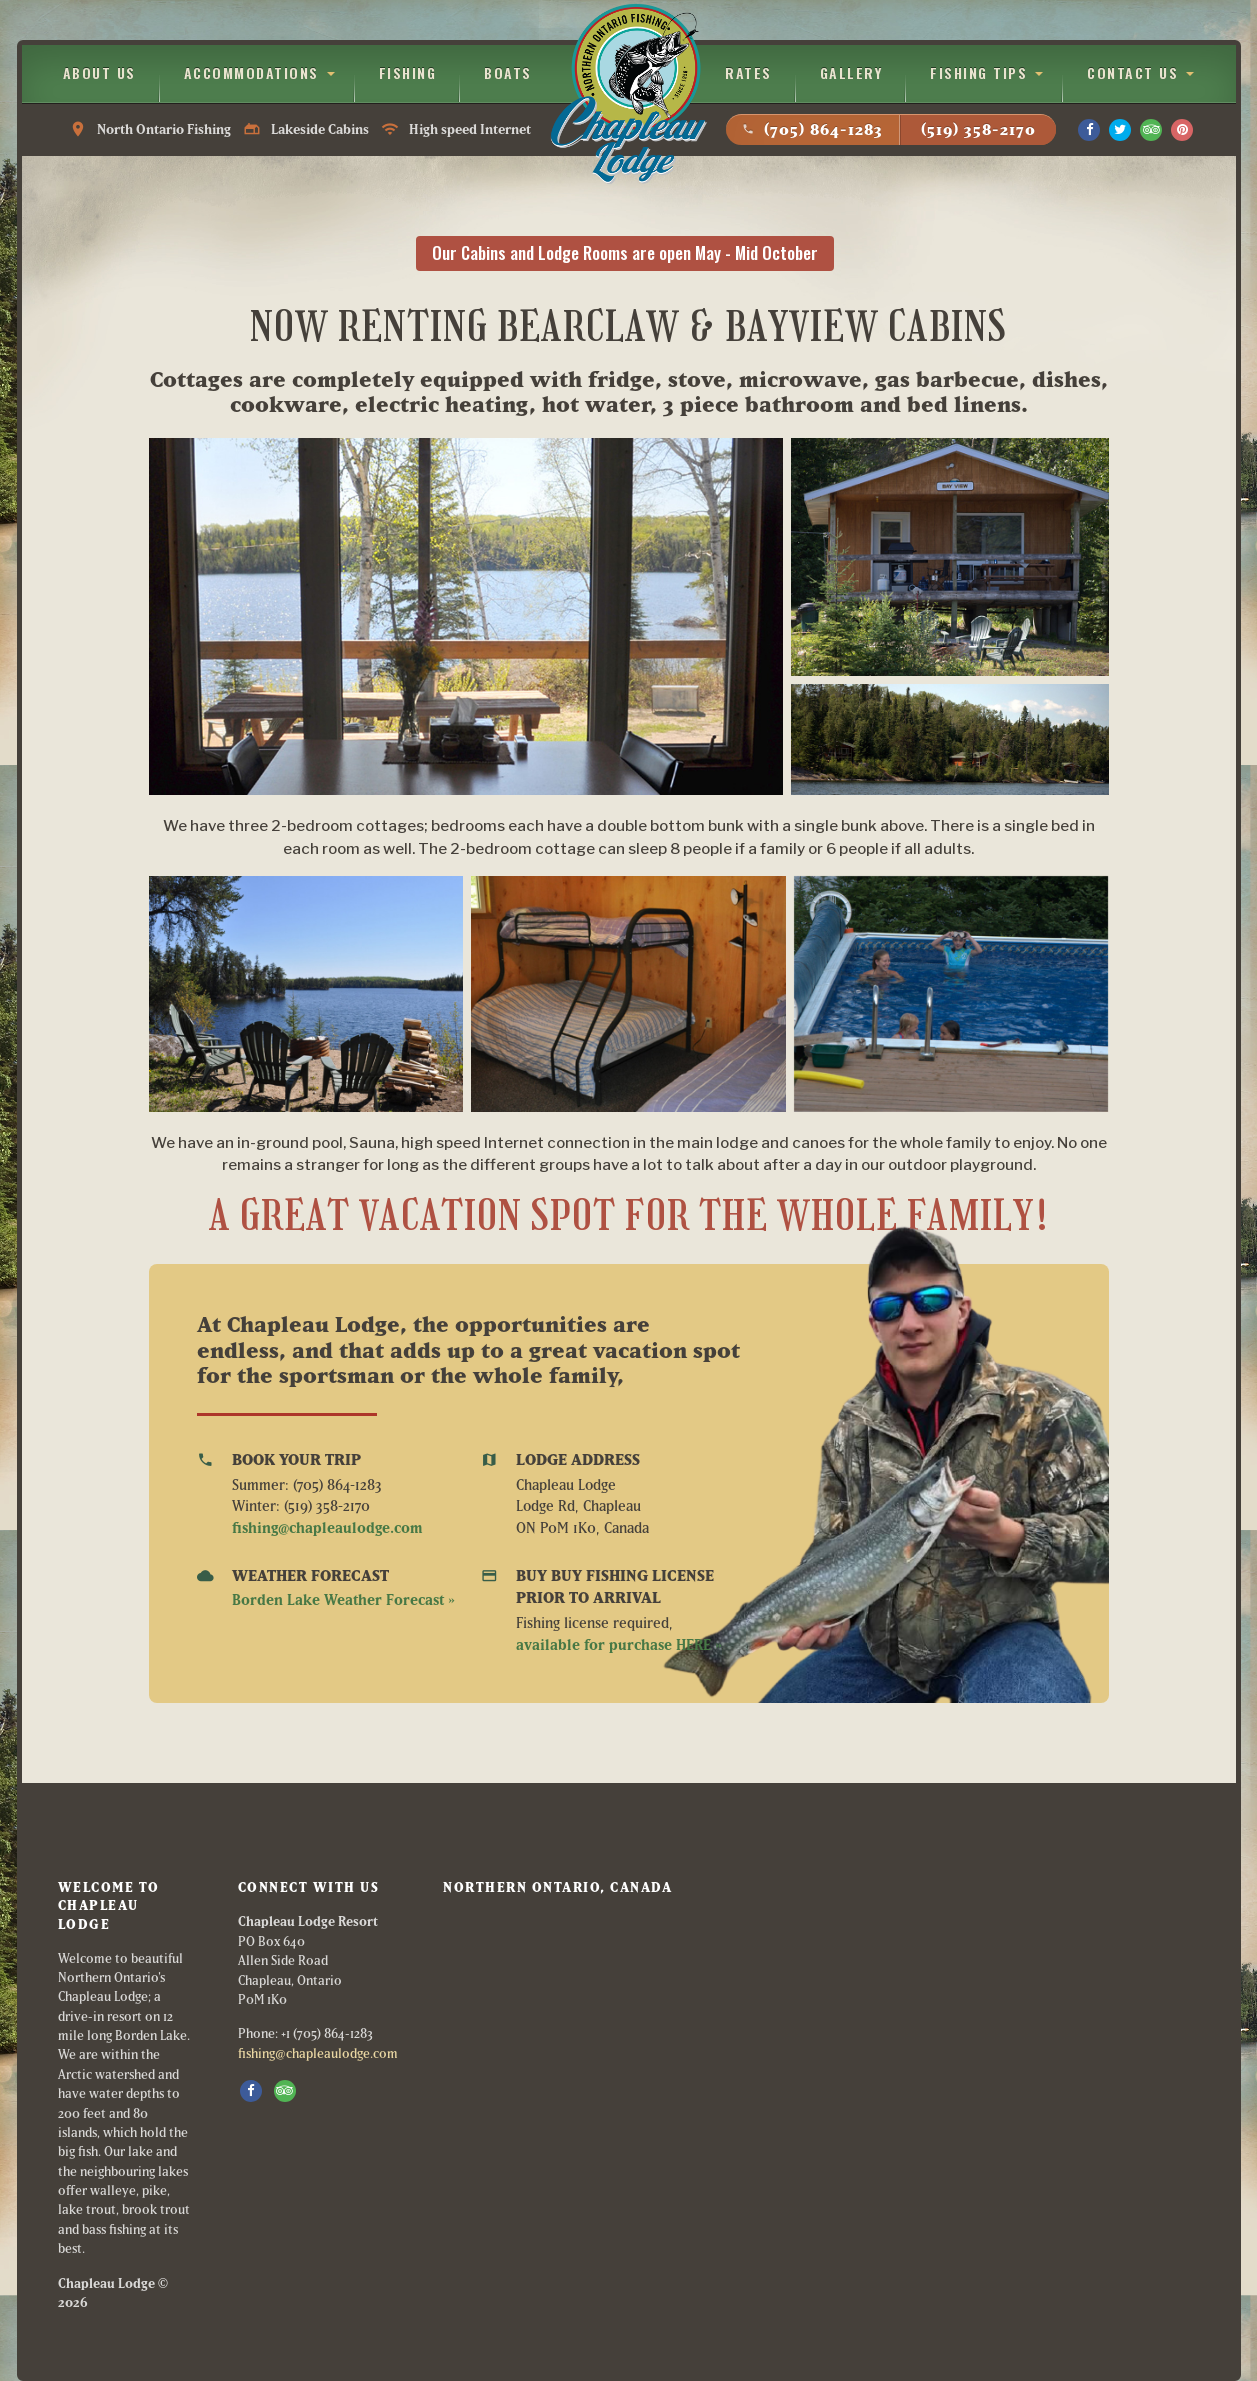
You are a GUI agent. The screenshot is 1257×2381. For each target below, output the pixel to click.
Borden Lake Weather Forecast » (343, 1599)
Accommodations (251, 72)
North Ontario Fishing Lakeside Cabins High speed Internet (300, 129)
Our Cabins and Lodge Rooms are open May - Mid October (625, 252)
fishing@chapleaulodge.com (327, 1527)
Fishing (408, 72)
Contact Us (1132, 72)
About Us (99, 72)
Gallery (851, 72)
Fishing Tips (978, 72)
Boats (508, 72)
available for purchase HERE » (619, 1644)
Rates (748, 72)
